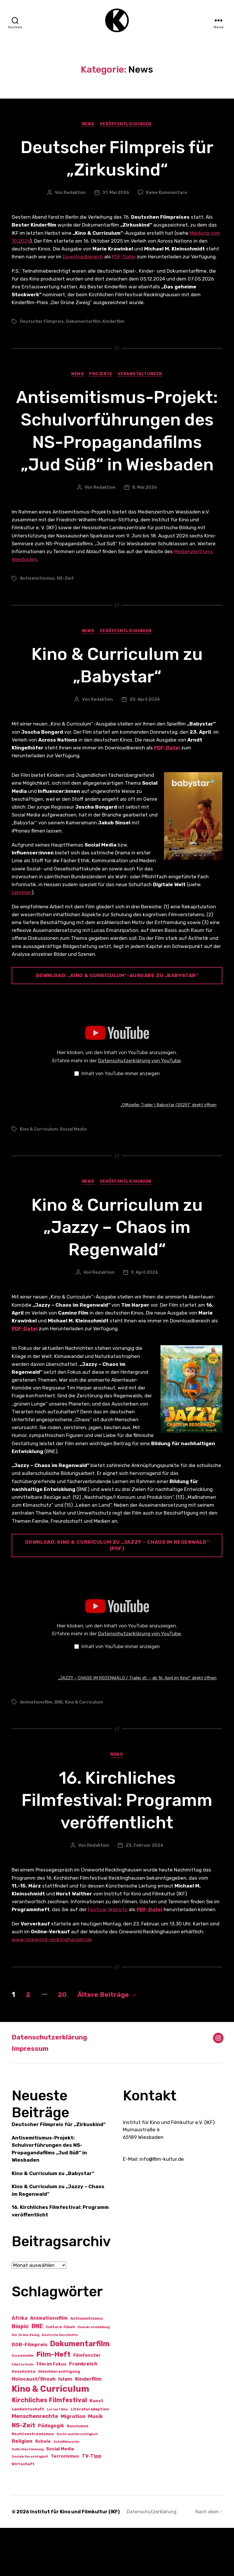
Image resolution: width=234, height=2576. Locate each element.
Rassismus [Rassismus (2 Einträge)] (77, 2474)
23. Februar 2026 (144, 1893)
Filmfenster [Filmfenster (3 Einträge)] (87, 2403)
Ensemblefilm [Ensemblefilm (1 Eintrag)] (23, 2404)
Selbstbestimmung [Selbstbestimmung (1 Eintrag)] (27, 2497)
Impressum (31, 2097)
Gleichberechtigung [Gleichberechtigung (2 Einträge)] (59, 2419)
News (88, 126)
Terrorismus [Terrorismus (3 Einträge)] (65, 2504)
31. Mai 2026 (115, 194)
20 (64, 2043)
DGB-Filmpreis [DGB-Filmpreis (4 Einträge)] (29, 2392)
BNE (59, 1750)
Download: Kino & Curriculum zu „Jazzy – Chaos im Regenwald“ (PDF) (117, 1593)
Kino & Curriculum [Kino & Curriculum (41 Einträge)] (50, 2437)
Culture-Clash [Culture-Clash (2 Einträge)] (60, 2375)
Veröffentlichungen (126, 126)
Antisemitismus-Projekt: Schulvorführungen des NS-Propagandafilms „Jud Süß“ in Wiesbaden (117, 455)
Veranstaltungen (140, 376)
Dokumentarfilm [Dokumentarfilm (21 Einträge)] (80, 2391)
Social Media (73, 1176)
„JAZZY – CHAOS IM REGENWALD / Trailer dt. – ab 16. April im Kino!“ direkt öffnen (137, 1726)
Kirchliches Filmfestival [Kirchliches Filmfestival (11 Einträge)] (49, 2448)
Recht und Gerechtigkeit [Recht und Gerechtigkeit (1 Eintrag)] (77, 2482)
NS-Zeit (65, 625)
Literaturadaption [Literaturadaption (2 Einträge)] (90, 2457)
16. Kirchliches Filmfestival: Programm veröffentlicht (117, 1848)
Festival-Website (108, 1958)
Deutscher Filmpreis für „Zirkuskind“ (117, 160)
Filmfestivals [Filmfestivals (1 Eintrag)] (23, 2412)
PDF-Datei (124, 259)
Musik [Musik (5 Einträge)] (95, 2464)
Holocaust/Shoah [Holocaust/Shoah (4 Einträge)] (34, 2427)
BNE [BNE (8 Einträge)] (37, 2374)
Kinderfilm (114, 323)
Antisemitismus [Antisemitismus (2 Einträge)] (86, 2367)
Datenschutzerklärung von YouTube (139, 1108)
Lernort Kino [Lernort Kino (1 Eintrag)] (57, 2457)
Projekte (101, 376)
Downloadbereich (83, 259)
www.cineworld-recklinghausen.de (52, 1988)
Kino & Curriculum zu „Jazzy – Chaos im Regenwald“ (117, 1274)
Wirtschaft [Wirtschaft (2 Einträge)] (23, 2512)
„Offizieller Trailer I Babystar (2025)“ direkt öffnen (168, 1152)
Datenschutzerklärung (51, 2085)
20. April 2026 (145, 746)
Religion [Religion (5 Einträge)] (22, 2489)
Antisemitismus (37, 625)
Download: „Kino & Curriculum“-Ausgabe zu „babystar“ (117, 1023)
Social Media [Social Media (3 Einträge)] (60, 2497)
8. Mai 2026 (144, 534)
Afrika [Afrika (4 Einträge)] (19, 2366)
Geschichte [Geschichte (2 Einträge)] (24, 2419)
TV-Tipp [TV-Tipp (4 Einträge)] (92, 2504)
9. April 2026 (144, 1320)
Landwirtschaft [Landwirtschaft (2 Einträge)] (28, 2457)
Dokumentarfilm (83, 323)
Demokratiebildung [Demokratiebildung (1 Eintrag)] (93, 2375)
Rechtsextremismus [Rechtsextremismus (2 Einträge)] (33, 2482)
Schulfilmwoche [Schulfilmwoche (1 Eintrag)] (66, 2490)
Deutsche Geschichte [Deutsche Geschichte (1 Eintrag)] (60, 2383)
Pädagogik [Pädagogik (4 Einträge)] (51, 2474)
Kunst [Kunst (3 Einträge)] (96, 2448)
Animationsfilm (36, 1750)
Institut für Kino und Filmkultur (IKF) (75, 2560)
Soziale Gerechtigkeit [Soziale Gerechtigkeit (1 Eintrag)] (30, 2505)
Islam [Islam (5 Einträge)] (65, 2427)
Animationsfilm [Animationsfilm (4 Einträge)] (49, 2366)
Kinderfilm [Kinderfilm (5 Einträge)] (88, 2427)
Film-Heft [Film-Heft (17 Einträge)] (53, 2402)
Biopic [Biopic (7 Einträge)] (20, 2374)
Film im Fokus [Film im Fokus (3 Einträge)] (51, 2412)
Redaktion (75, 194)
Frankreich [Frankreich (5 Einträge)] (83, 2412)
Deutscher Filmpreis (42, 323)
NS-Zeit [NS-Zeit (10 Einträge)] (23, 2473)
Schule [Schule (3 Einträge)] (43, 2489)
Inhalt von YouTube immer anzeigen (120, 1121)
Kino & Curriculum (39, 1176)
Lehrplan (22, 940)
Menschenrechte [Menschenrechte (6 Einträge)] (35, 2464)
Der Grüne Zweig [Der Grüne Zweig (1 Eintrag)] (25, 2383)
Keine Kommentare (166, 194)
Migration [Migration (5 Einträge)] (73, 2464)
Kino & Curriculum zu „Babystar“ (117, 712)
